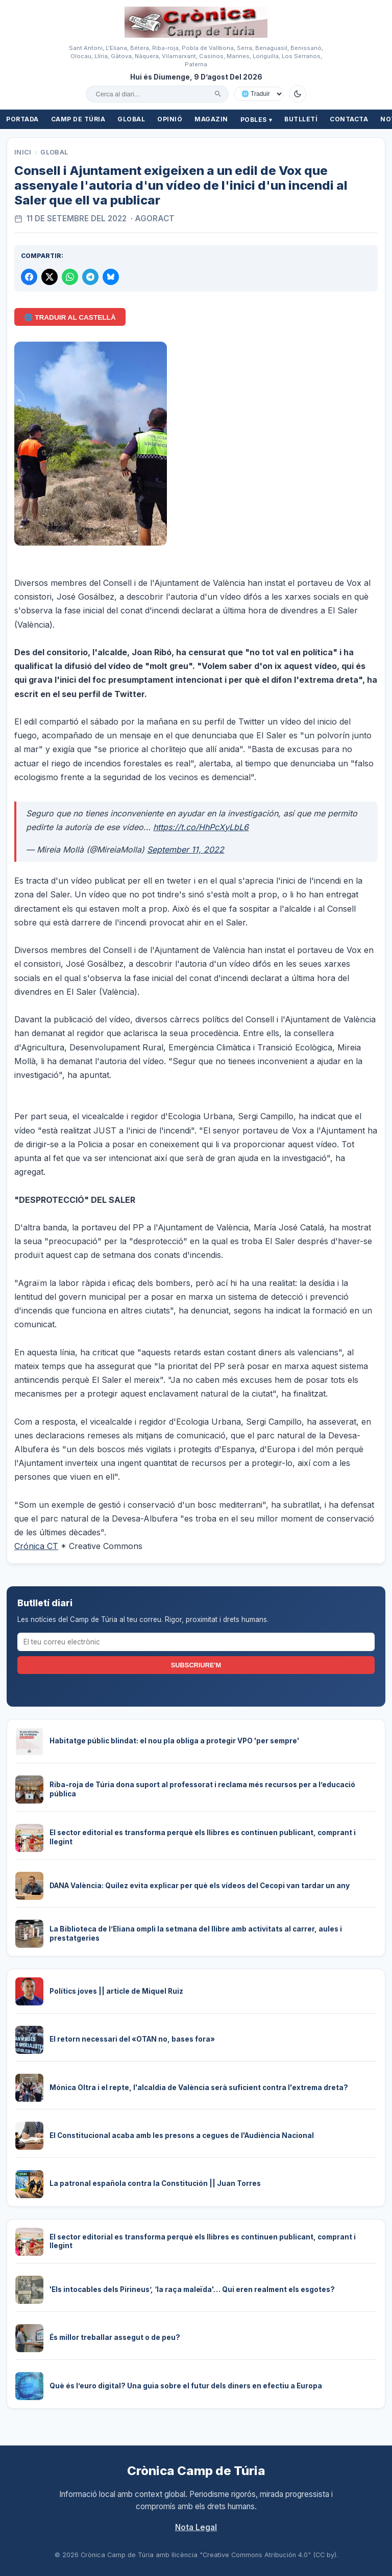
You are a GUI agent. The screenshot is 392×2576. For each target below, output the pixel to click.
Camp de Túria (78, 119)
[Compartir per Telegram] (90, 277)
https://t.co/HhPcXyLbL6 (201, 827)
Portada (22, 119)
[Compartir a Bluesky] (111, 277)
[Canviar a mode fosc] (297, 93)
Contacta (349, 119)
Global (131, 119)
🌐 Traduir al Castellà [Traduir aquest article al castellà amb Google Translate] (69, 317)
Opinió (169, 119)
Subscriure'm (196, 1665)
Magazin (211, 119)
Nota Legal (196, 2527)
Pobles (256, 119)
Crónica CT (36, 1546)
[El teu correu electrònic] (196, 1642)
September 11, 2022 (185, 849)
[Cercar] (218, 94)
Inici (23, 152)
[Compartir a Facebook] (29, 277)
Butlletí (300, 119)
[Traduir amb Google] (259, 94)
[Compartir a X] (49, 277)
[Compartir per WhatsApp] (70, 277)
